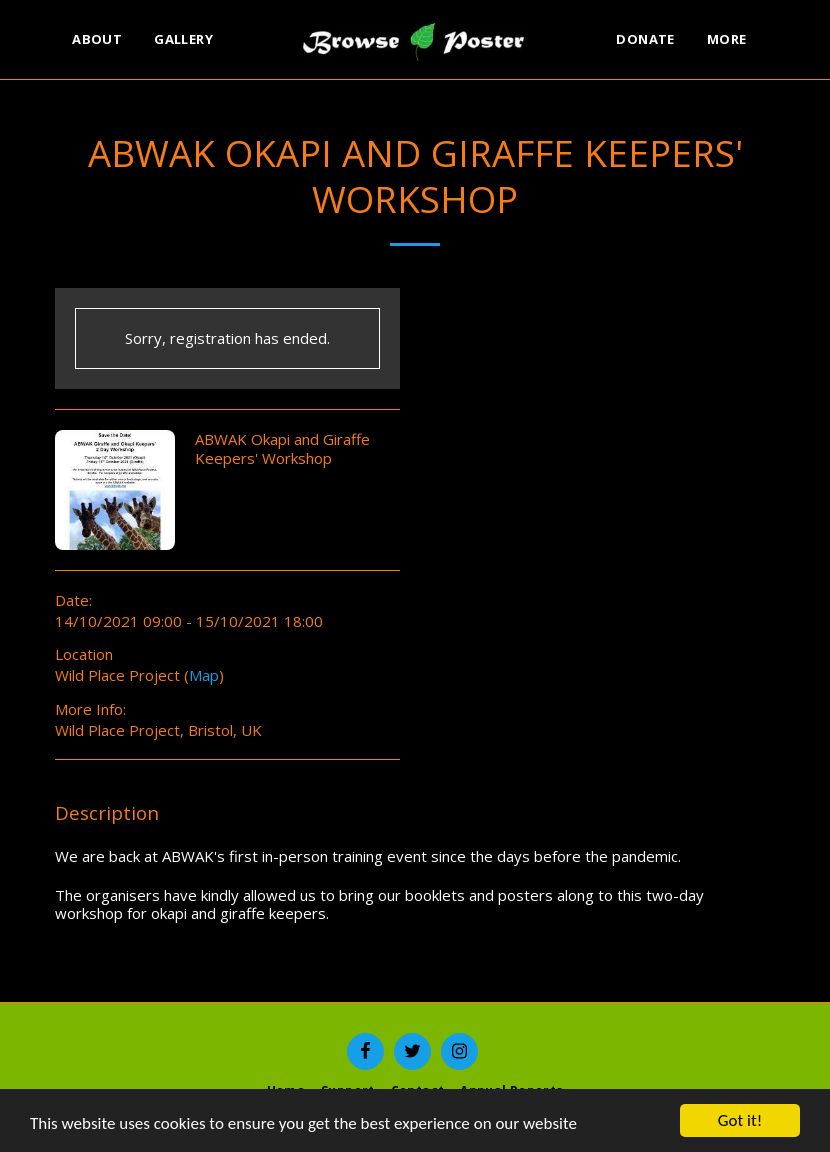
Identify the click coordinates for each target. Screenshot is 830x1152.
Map (204, 675)
